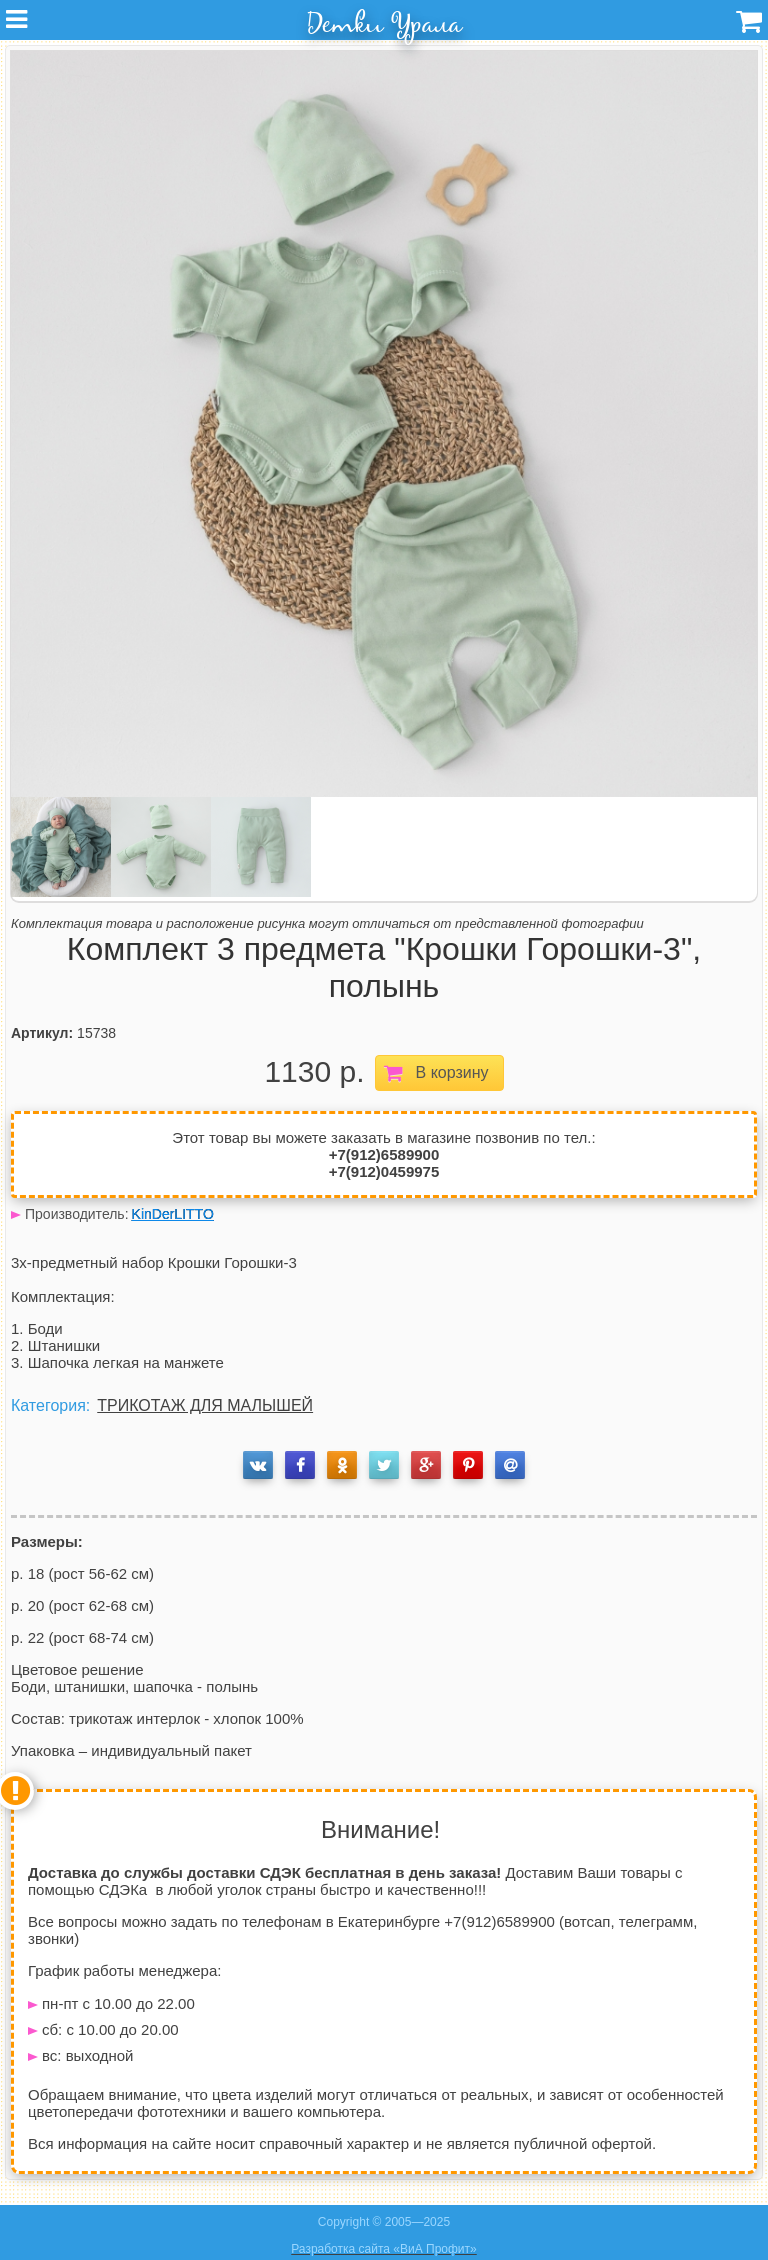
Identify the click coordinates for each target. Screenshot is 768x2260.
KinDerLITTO (173, 1214)
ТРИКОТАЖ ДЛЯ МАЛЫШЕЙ (205, 1405)
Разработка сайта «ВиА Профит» (383, 2249)
